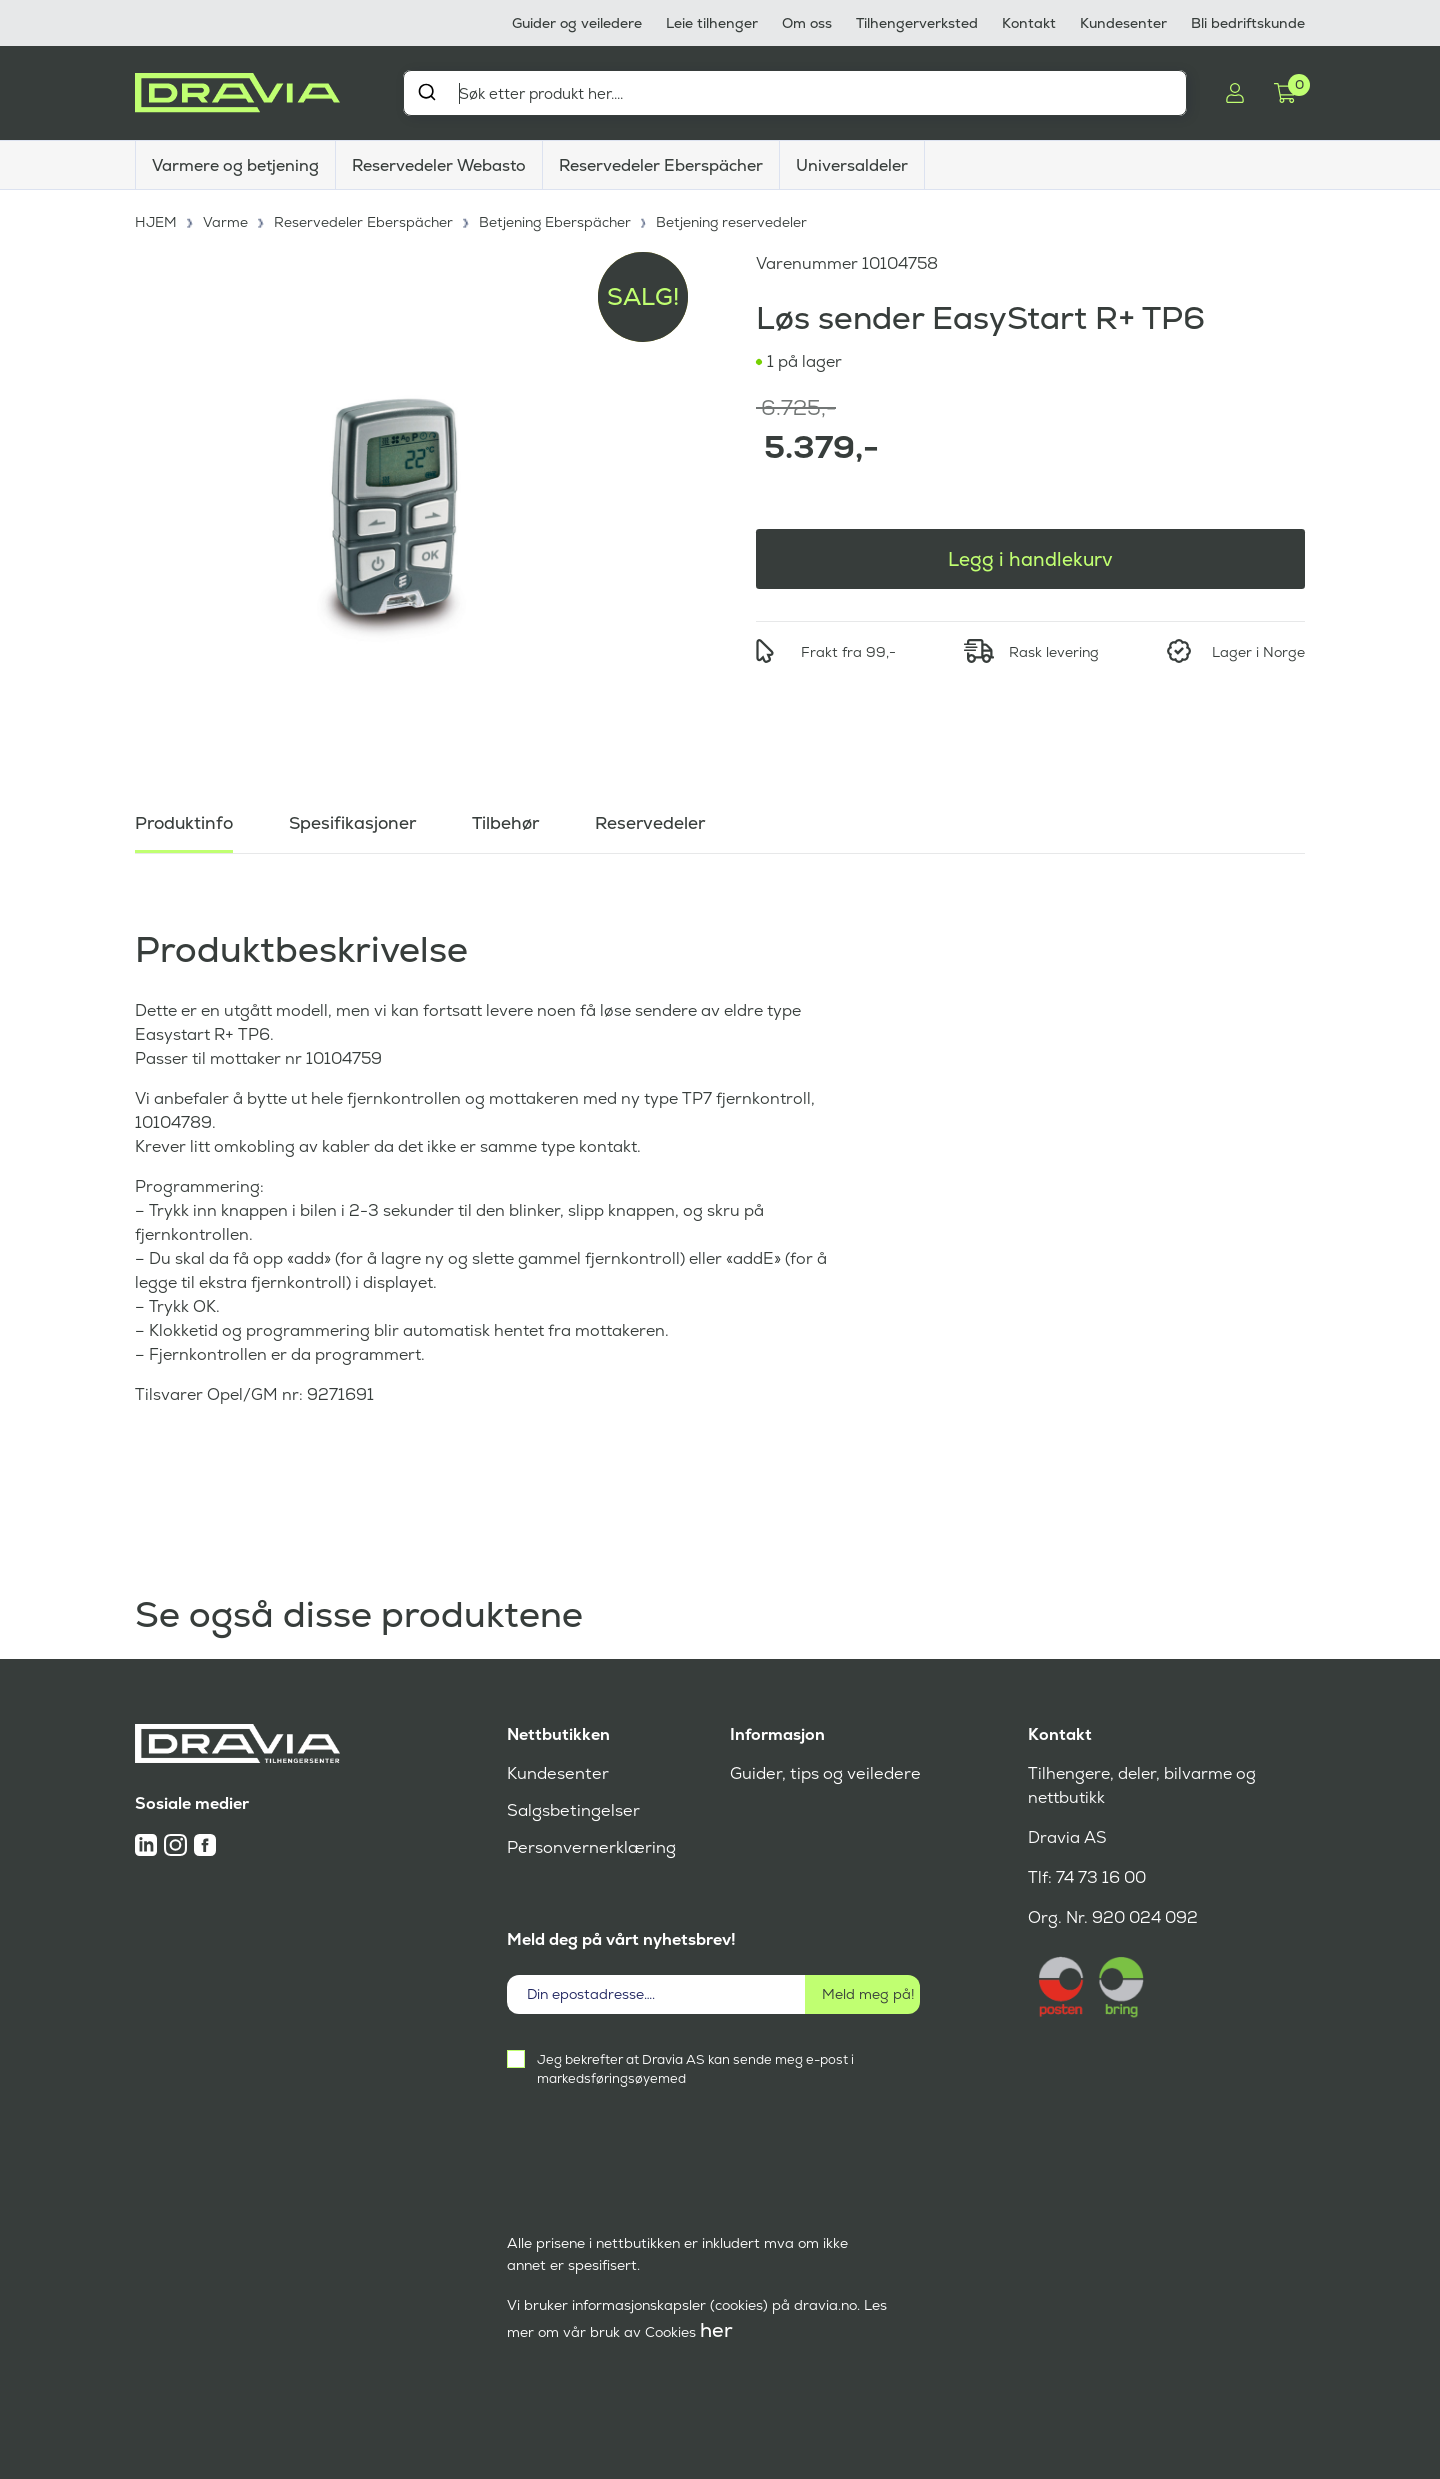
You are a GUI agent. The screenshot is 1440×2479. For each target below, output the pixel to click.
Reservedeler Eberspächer (661, 165)
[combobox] (795, 93)
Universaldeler (852, 165)
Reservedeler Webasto (439, 165)
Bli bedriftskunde (1248, 23)
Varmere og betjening (235, 165)
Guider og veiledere (577, 23)
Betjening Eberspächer (556, 220)
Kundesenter (1123, 23)
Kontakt (1029, 23)
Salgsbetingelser (571, 1810)
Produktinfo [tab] (186, 819)
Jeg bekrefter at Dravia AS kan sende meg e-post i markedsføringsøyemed (695, 2069)
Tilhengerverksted (917, 23)
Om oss (807, 23)
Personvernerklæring (589, 1847)
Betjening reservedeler (734, 220)
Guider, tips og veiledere (822, 1773)
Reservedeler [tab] (661, 819)
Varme (226, 220)
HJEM (156, 220)
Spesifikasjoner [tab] (358, 819)
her (716, 2330)
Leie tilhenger (712, 23)
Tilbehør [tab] (514, 819)
